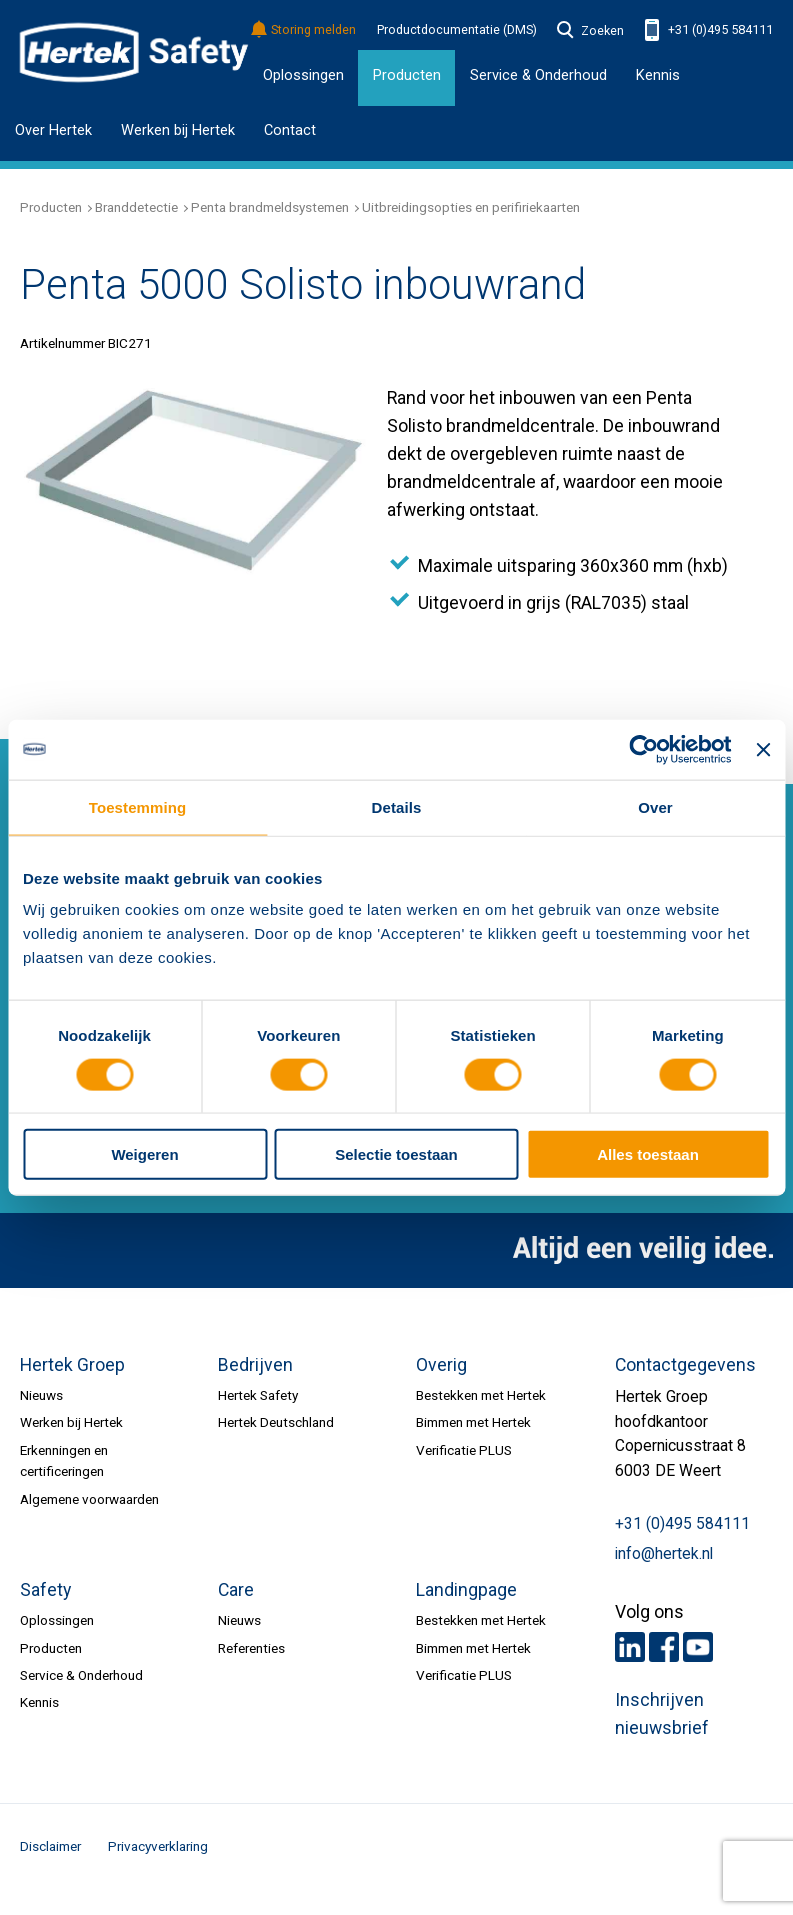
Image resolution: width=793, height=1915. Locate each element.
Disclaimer (50, 1846)
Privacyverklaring (158, 1846)
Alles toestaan (648, 1154)
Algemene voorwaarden (89, 1499)
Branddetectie (136, 207)
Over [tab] (655, 806)
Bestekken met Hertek (481, 1395)
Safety (45, 1590)
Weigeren (144, 1154)
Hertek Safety (258, 1395)
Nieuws (41, 1395)
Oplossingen (303, 75)
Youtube (698, 1647)
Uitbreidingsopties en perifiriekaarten (471, 207)
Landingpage (466, 1590)
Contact (290, 130)
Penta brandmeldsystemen (270, 207)
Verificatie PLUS (464, 1450)
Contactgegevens (685, 1365)
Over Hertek (53, 130)
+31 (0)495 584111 (709, 30)
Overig (441, 1365)
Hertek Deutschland (276, 1422)
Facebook (664, 1647)
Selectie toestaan (396, 1154)
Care (236, 1590)
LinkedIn (630, 1647)
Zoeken (591, 31)
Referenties (251, 1648)
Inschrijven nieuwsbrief (662, 1714)
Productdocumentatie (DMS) (457, 30)
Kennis (658, 75)
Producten (51, 207)
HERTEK (134, 53)
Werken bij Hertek (178, 130)
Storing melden (304, 30)
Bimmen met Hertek (473, 1422)
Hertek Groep (72, 1365)
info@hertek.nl (664, 1554)
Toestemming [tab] (138, 806)
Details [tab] (397, 806)
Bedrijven (255, 1365)
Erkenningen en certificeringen (64, 1460)
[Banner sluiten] (763, 749)
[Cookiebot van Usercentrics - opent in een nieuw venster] (644, 749)
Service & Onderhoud (81, 1675)
